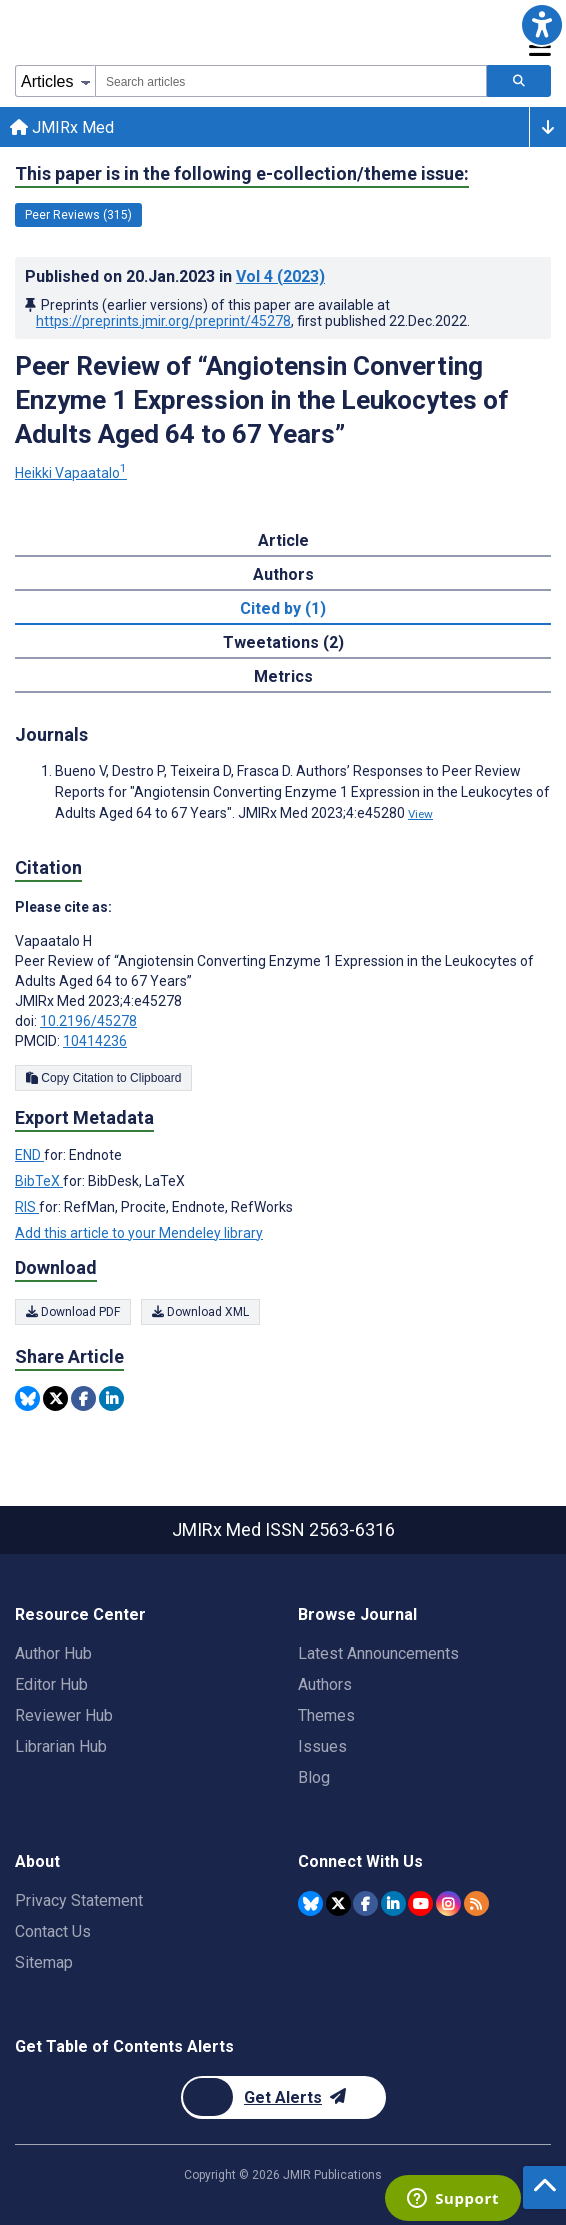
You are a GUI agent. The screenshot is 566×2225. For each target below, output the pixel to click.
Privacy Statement (79, 1900)
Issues (322, 1746)
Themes (326, 1715)
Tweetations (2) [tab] (283, 642)
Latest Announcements (378, 1653)
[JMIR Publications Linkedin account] (393, 1903)
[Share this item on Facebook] (83, 1398)
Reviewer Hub (64, 1715)
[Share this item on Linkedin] (111, 1398)
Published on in (175, 276)
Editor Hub (51, 1684)
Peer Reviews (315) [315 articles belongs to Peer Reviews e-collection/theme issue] (78, 215)
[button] (541, 24)
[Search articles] (519, 81)
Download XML (200, 1312)
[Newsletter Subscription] (283, 2097)
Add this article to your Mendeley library (139, 1233)
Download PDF (73, 1312)
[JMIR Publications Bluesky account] (310, 1903)
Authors (325, 1684)
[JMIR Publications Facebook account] (365, 1903)
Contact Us (53, 1931)
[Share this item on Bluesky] (27, 1398)
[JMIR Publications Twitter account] (338, 1903)
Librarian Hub (61, 1746)
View (420, 814)
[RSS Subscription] (476, 1903)
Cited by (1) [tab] (283, 608)
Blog (314, 1777)
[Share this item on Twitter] (55, 1398)
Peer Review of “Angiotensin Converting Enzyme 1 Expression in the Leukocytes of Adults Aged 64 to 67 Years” (262, 400)
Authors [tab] (283, 574)
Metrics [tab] (283, 676)
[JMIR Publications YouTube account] (420, 1903)
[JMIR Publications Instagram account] (448, 1903)
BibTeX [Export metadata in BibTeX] (39, 1181)
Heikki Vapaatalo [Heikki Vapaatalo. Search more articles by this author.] (71, 473)
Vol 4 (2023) (280, 276)
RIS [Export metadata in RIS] (27, 1207)
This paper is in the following (242, 174)
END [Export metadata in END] (29, 1155)
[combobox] (291, 81)
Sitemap (44, 1962)
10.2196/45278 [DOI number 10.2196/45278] (88, 1021)
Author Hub (53, 1653)
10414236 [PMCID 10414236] (95, 1041)
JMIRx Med (62, 127)
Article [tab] (283, 540)
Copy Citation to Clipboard (103, 1078)
